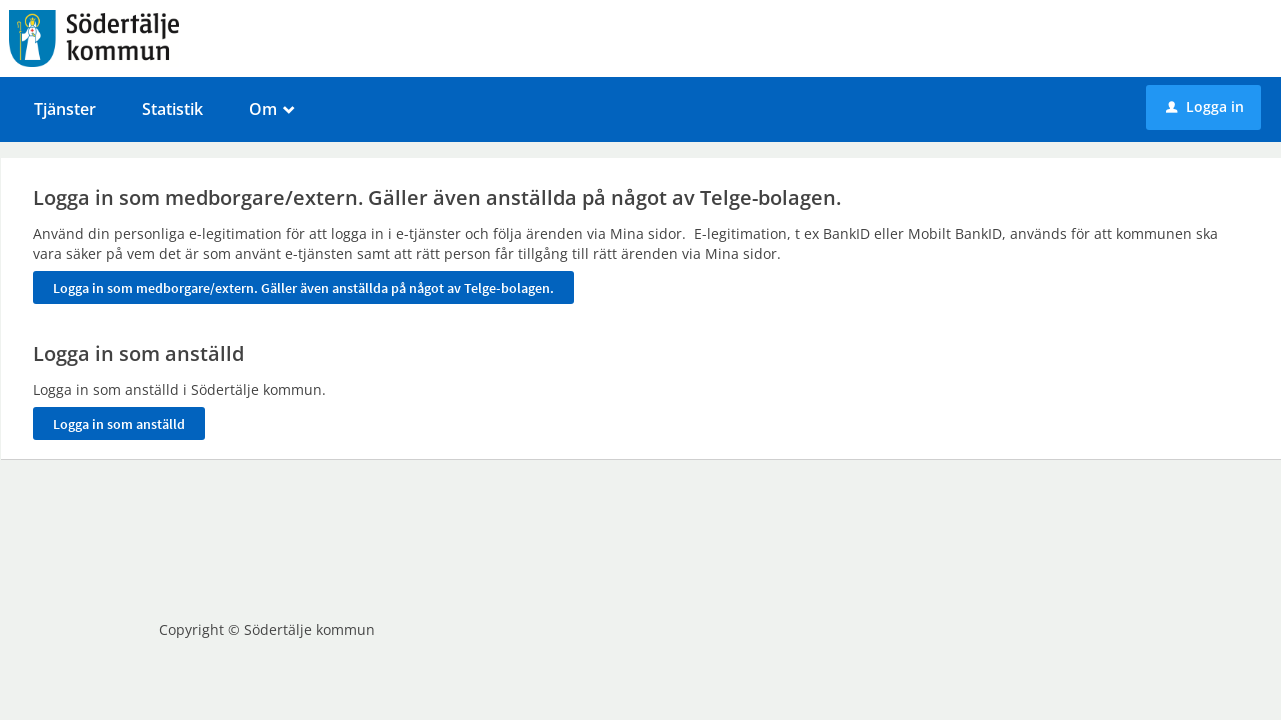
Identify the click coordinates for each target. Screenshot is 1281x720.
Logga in (1205, 106)
